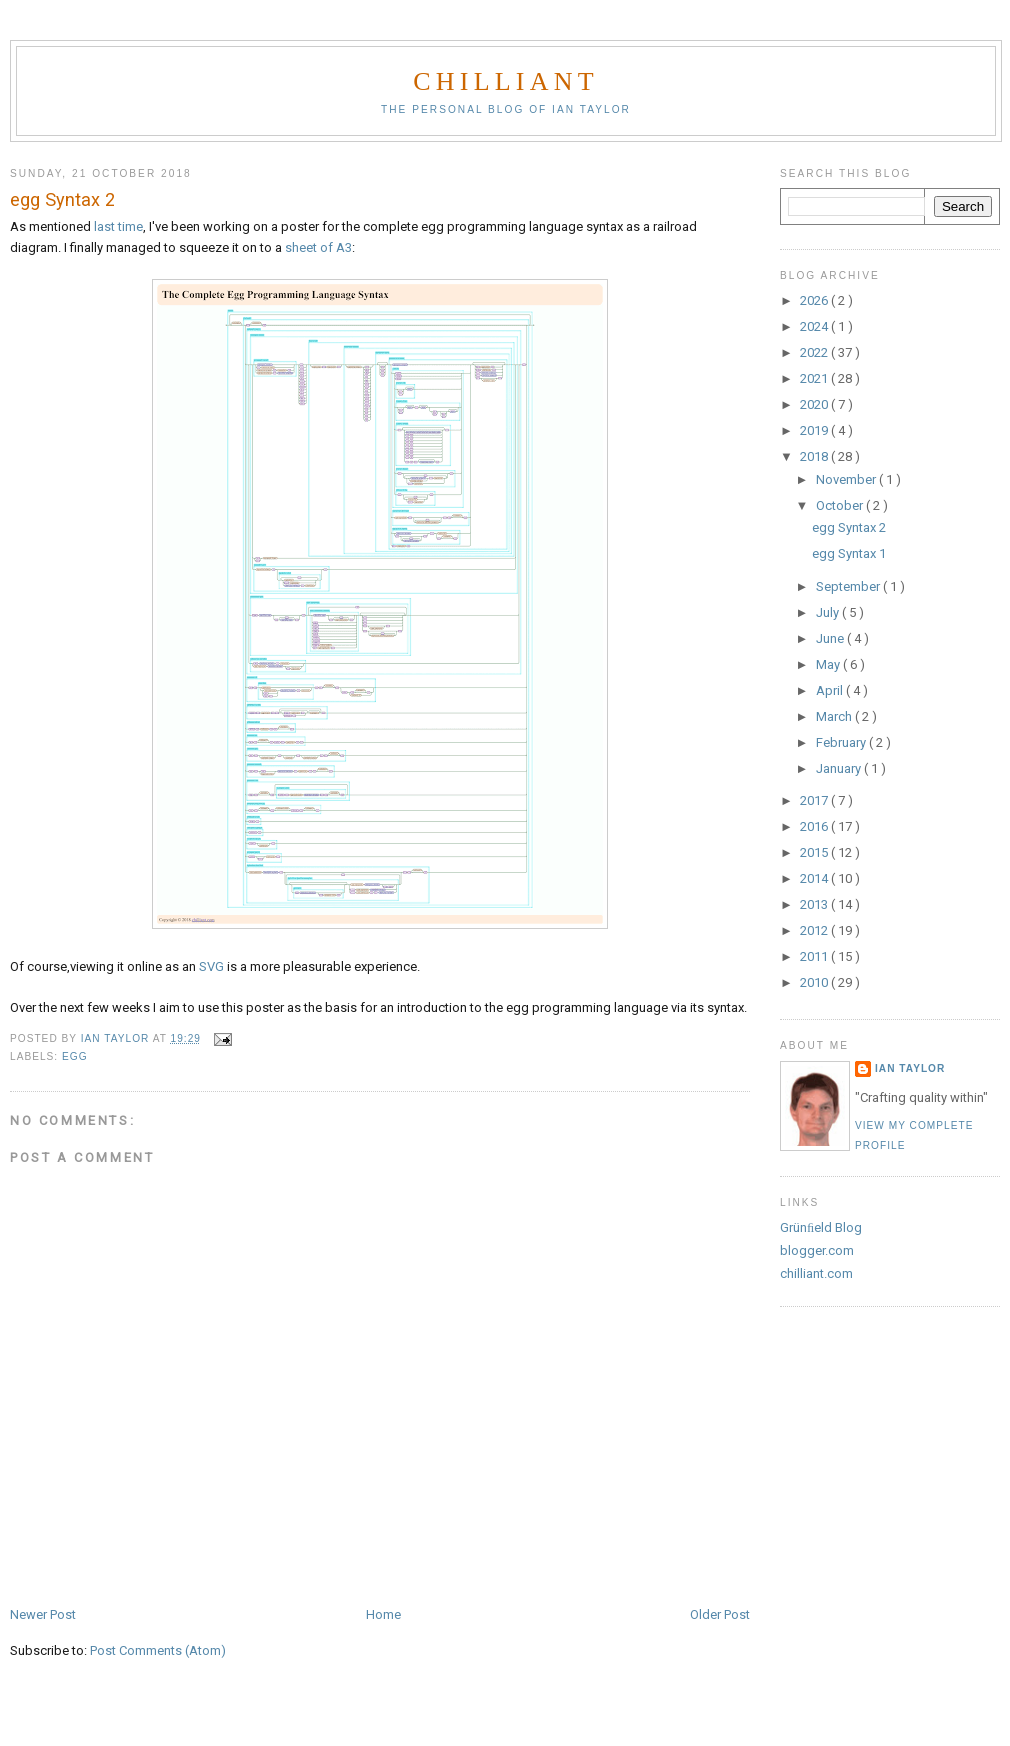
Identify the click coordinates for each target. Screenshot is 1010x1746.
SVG (211, 966)
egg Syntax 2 (849, 527)
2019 (815, 430)
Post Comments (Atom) (158, 1650)
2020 (815, 404)
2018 (815, 456)
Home (383, 1614)
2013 (815, 904)
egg (75, 1056)
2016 (815, 826)
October (841, 505)
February (842, 742)
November (847, 479)
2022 (815, 352)
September (849, 586)
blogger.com (817, 1250)
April (831, 690)
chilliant (505, 81)
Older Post (720, 1614)
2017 (815, 800)
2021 (815, 378)
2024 (815, 326)
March (835, 716)
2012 (815, 930)
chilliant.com (816, 1273)
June (831, 638)
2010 (815, 982)
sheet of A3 (318, 247)
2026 (815, 300)
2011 (815, 956)
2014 (815, 878)
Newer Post (43, 1614)
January (840, 768)
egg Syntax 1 (849, 553)
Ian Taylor (910, 1068)
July (829, 612)
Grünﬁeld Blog (821, 1227)
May (829, 664)
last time (118, 226)
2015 (815, 852)
